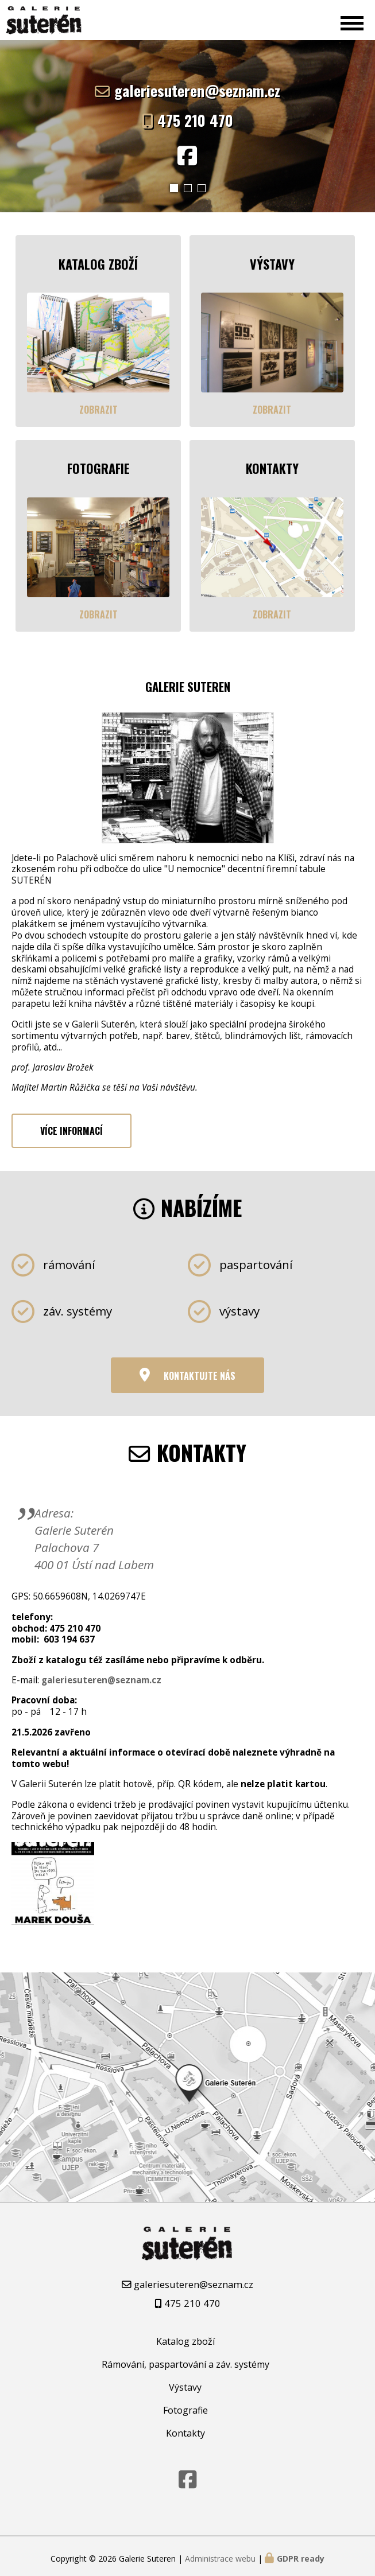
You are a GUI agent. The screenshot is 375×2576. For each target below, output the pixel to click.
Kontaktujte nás (199, 1371)
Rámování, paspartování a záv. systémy (185, 2359)
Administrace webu (220, 2553)
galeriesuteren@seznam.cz (197, 90)
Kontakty (185, 2428)
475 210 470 (195, 120)
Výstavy (185, 2382)
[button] (174, 188)
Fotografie (185, 2405)
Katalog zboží (185, 2336)
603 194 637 (69, 1635)
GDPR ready (300, 2553)
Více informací (71, 1126)
